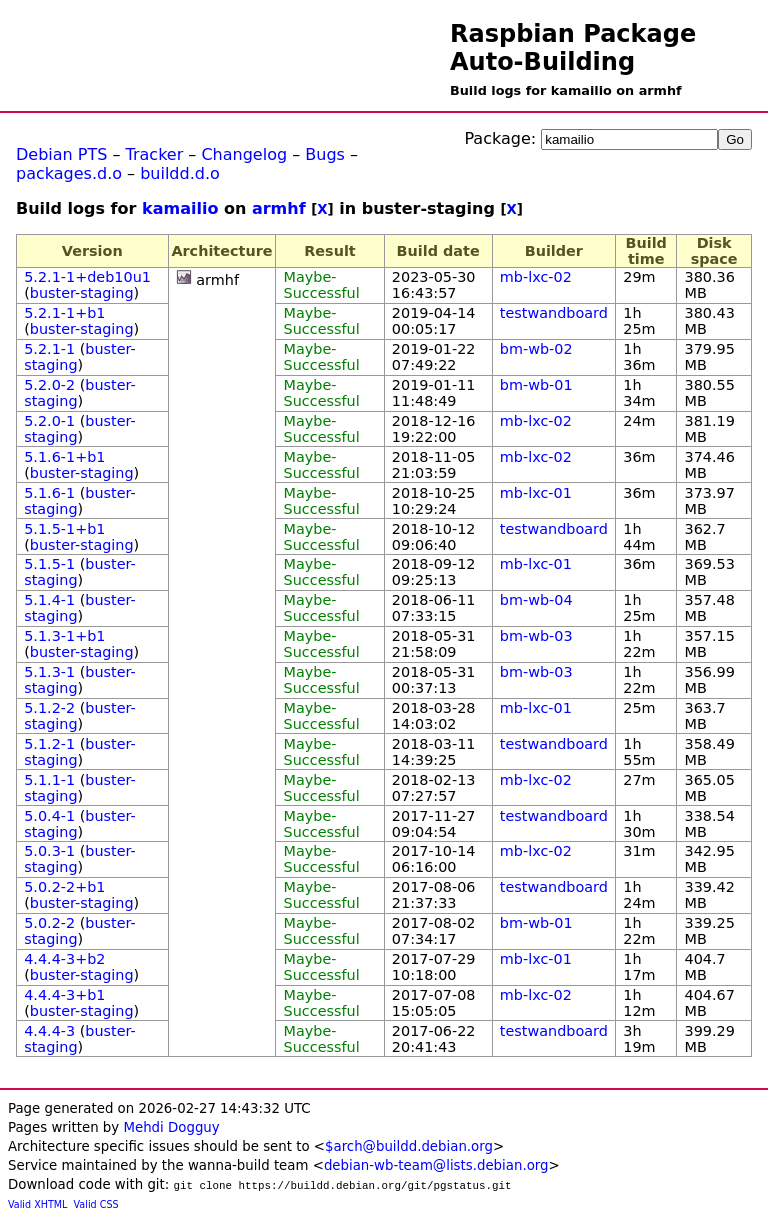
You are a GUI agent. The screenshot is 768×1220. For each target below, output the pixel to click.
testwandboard (554, 313)
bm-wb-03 (536, 636)
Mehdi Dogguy (171, 1127)
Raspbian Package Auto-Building (573, 48)
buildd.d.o (180, 173)
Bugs (325, 154)
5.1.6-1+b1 (64, 457)
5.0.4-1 (49, 816)
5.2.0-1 (49, 421)
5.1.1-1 (49, 780)
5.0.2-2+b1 (64, 887)
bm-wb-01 (536, 385)
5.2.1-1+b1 (64, 313)
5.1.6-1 (49, 493)
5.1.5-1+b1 (64, 529)
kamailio (180, 208)
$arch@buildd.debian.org (409, 1146)
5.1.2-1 (49, 744)
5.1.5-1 (49, 564)
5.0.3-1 (49, 851)
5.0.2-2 (49, 923)
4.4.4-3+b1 (64, 995)
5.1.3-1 (49, 672)
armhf (279, 208)
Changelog (244, 154)
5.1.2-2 (49, 708)
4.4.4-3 (49, 1031)
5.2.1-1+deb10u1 (87, 277)
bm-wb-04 (536, 600)
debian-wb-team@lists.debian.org (436, 1165)
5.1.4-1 (49, 600)
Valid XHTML (37, 1204)
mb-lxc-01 (536, 493)
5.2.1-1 (49, 349)
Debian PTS (61, 154)
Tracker (155, 154)
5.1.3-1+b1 (64, 636)
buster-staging (82, 293)
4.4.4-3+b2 (64, 959)
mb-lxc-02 (536, 277)
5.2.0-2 (49, 385)
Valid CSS (96, 1204)
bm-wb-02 (536, 349)
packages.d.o (69, 173)
